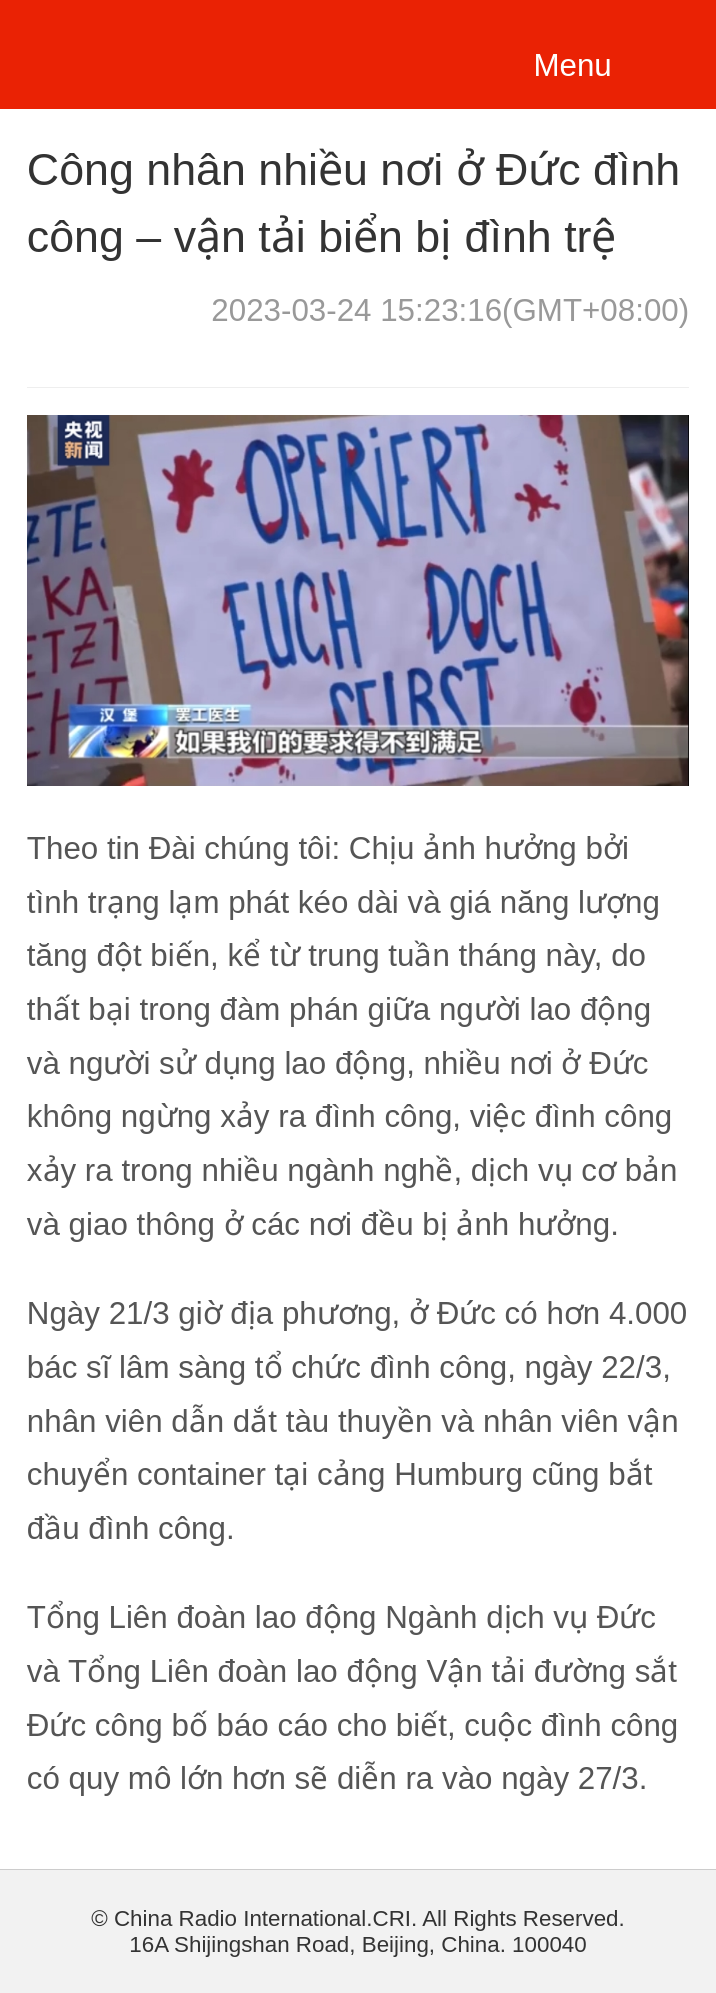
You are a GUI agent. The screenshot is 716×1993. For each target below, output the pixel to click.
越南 (158, 50)
